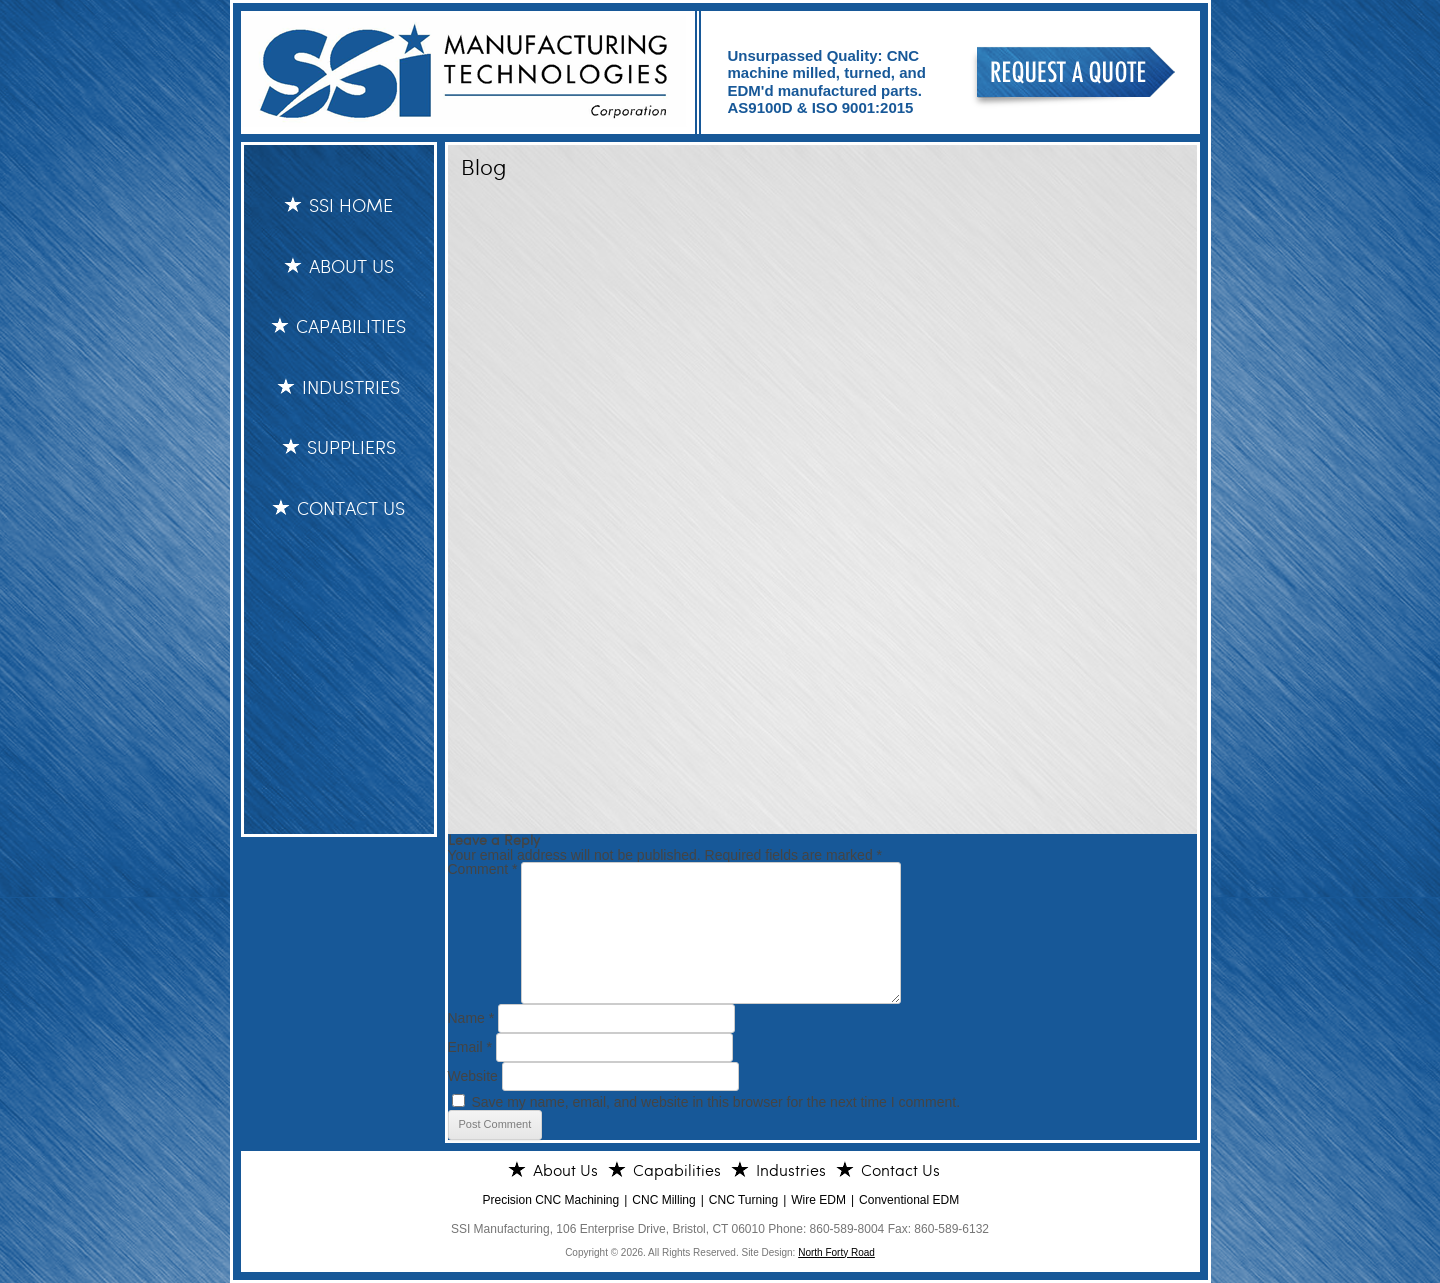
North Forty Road (836, 1252)
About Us (351, 267)
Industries (351, 388)
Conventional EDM (909, 1200)
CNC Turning (743, 1200)
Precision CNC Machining (551, 1200)
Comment (483, 869)
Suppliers (351, 448)
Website (473, 1076)
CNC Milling (663, 1200)
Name (471, 1018)
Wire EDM (818, 1200)
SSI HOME (351, 206)
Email (470, 1047)
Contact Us (351, 509)
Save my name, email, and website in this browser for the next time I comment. (715, 1102)
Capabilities (351, 327)
